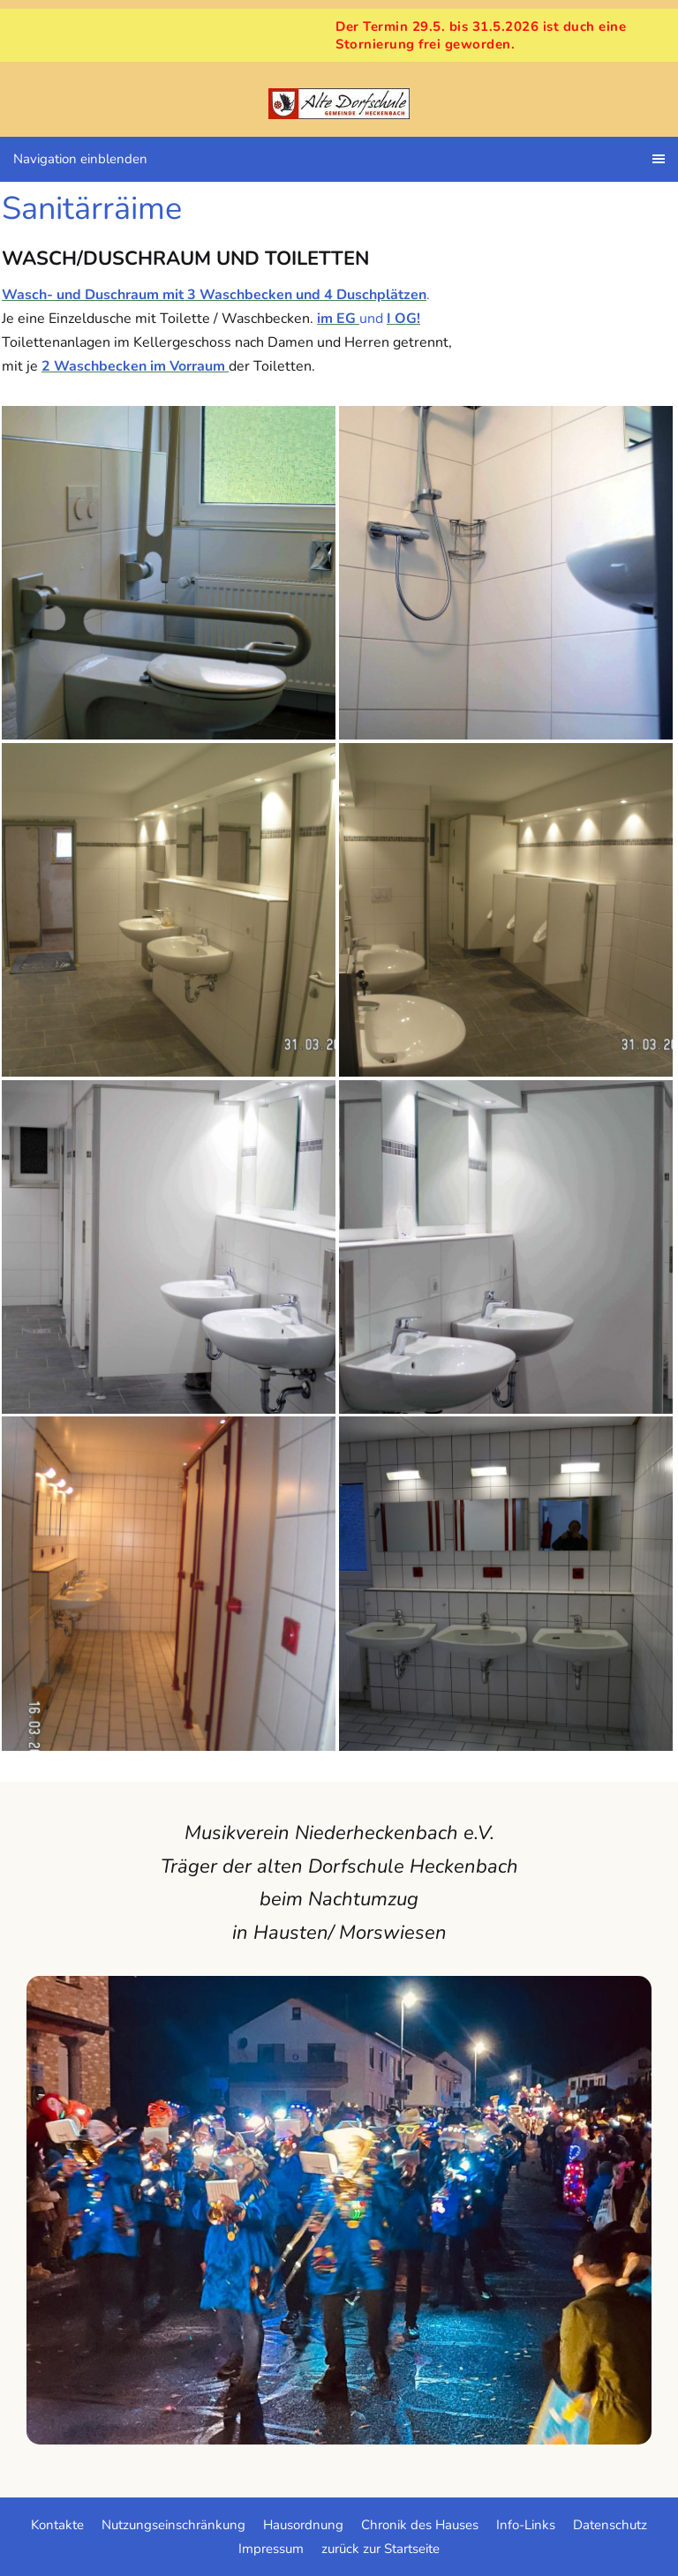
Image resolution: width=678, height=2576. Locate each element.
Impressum (271, 2548)
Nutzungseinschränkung (173, 2525)
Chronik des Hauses (419, 2525)
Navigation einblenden (80, 159)
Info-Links (525, 2525)
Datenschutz (610, 2525)
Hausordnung (303, 2525)
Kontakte (57, 2525)
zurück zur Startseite (380, 2548)
